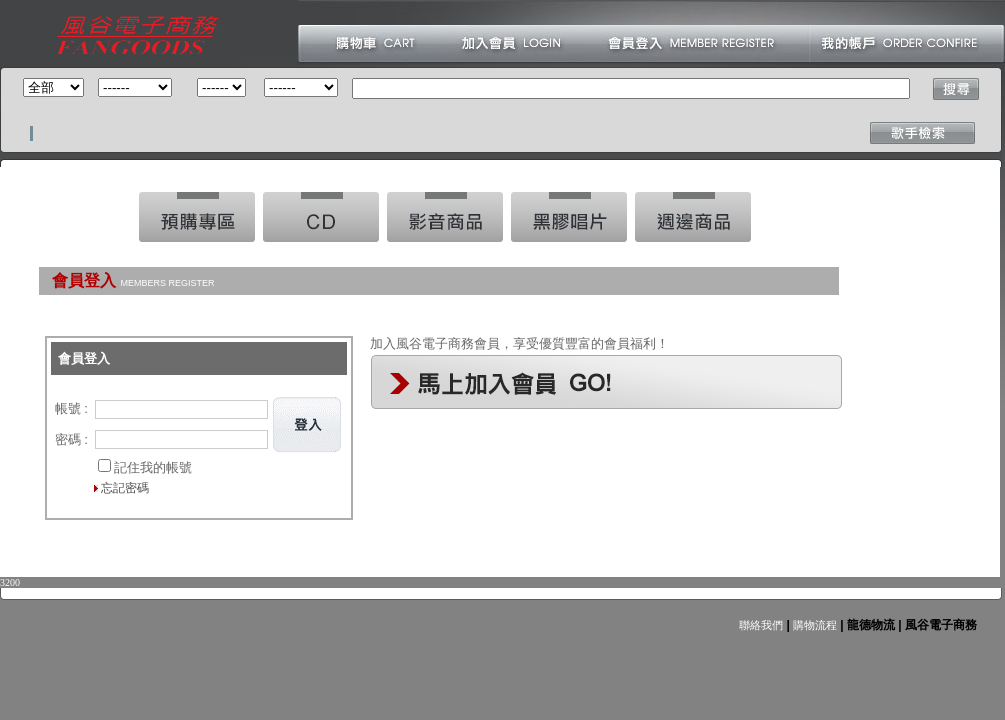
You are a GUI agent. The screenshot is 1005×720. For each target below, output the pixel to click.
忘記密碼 (125, 488)
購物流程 (813, 625)
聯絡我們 (761, 625)
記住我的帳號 (153, 467)
